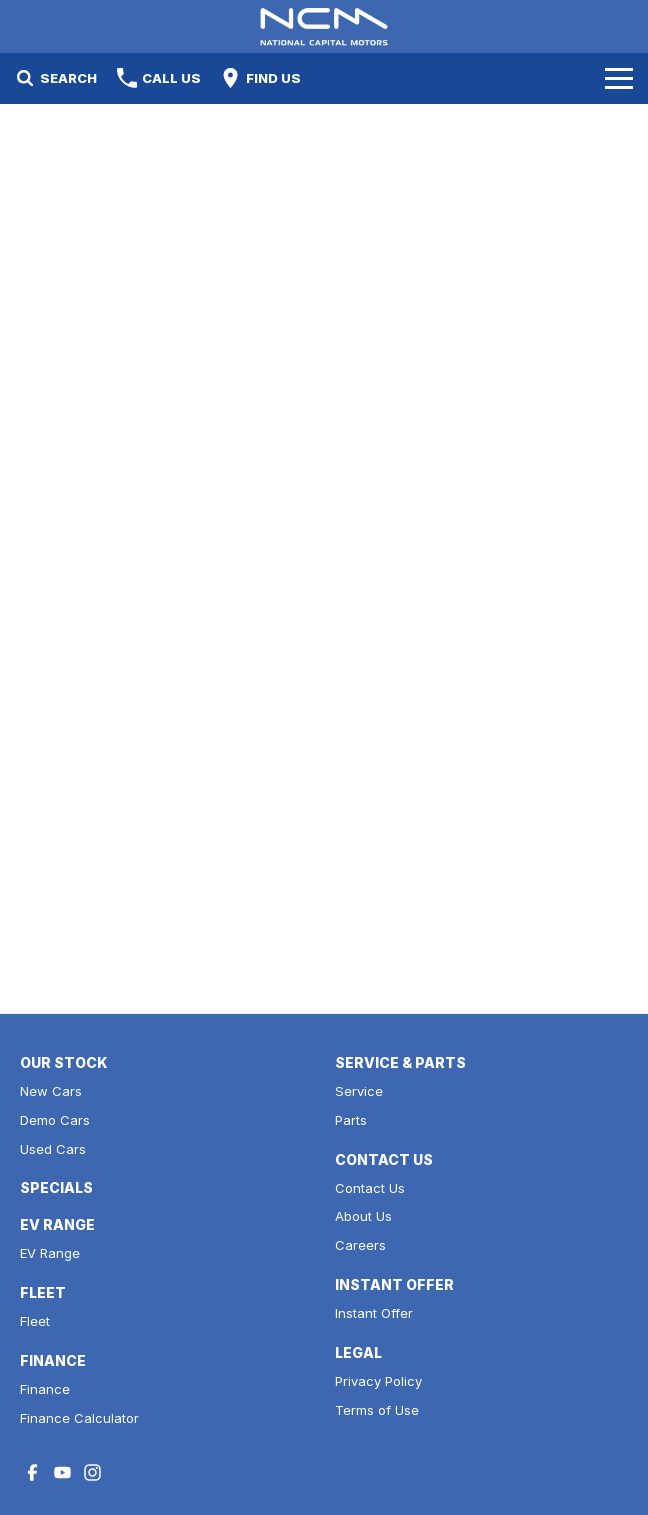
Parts (351, 1120)
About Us (363, 1216)
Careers (360, 1245)
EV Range (50, 1253)
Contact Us (370, 1188)
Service (359, 1091)
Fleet (35, 1321)
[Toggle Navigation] (619, 78)
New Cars (51, 1091)
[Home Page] (324, 26)
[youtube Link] (62, 1472)
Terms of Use (377, 1410)
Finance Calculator (79, 1418)
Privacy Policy (378, 1381)
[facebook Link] (32, 1472)
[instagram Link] (92, 1472)
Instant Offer (374, 1313)
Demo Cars (55, 1120)
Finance (45, 1389)
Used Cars (53, 1149)
